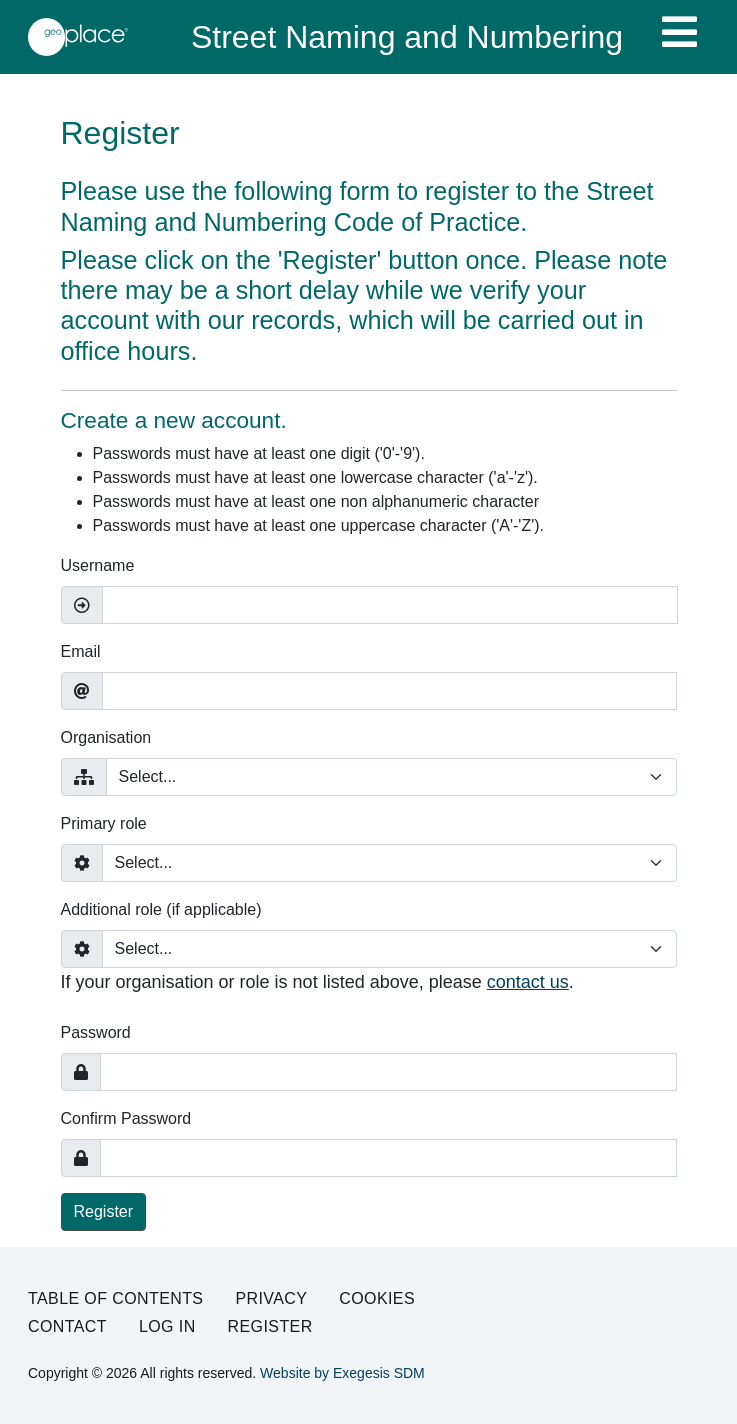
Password (96, 1032)
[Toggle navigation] (679, 32)
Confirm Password (126, 1118)
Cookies (377, 1298)
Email (81, 651)
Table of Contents (115, 1298)
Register (104, 1211)
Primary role (104, 823)
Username (98, 565)
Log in (167, 1326)
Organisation (106, 737)
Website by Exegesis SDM (342, 1373)
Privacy (271, 1298)
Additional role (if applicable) (161, 909)
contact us (528, 982)
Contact (67, 1326)
